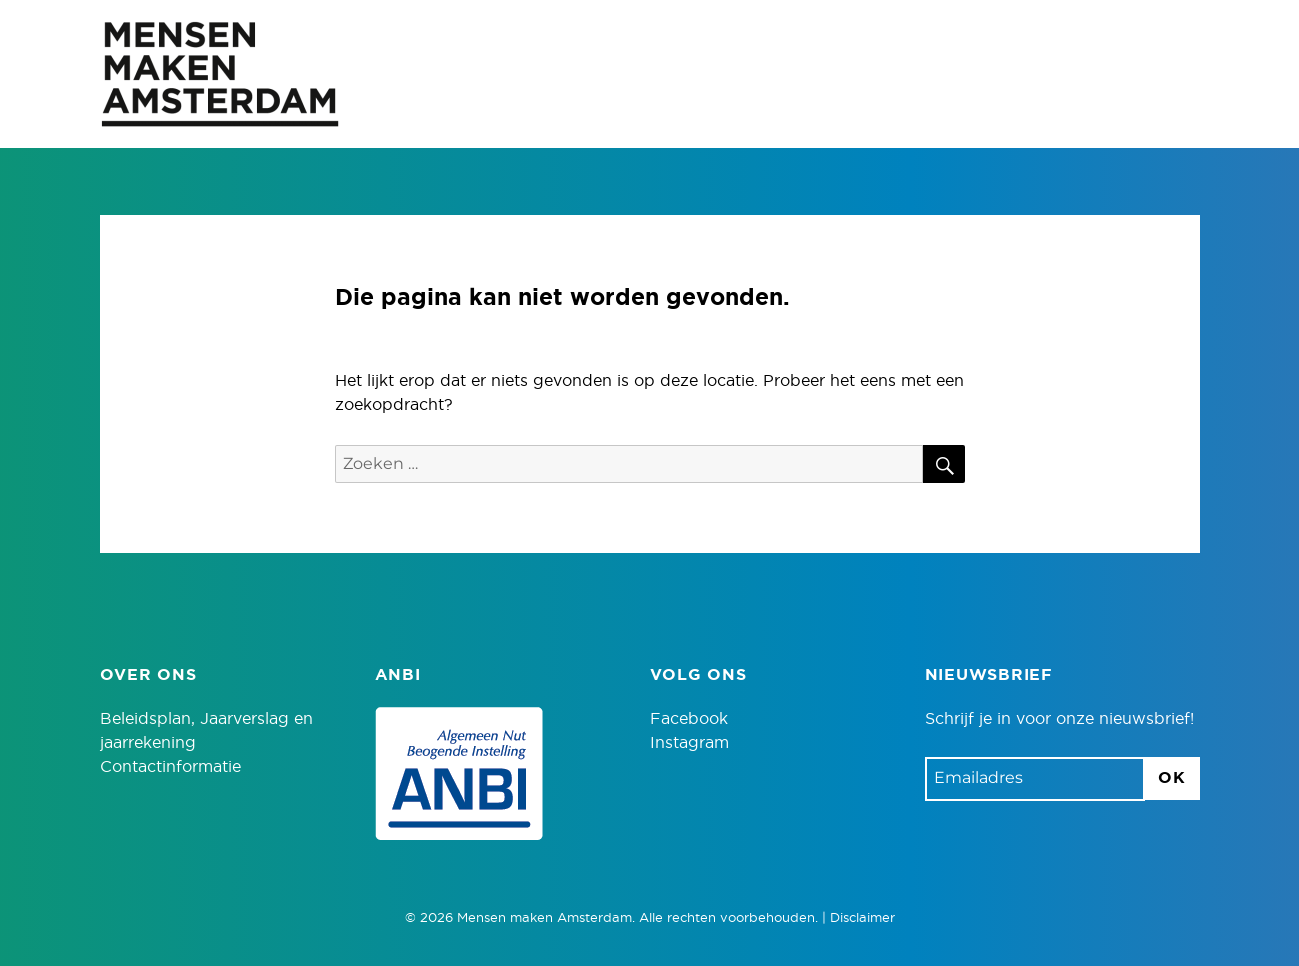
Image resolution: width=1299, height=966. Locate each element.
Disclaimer (862, 918)
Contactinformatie (170, 767)
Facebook (689, 719)
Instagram (689, 743)
